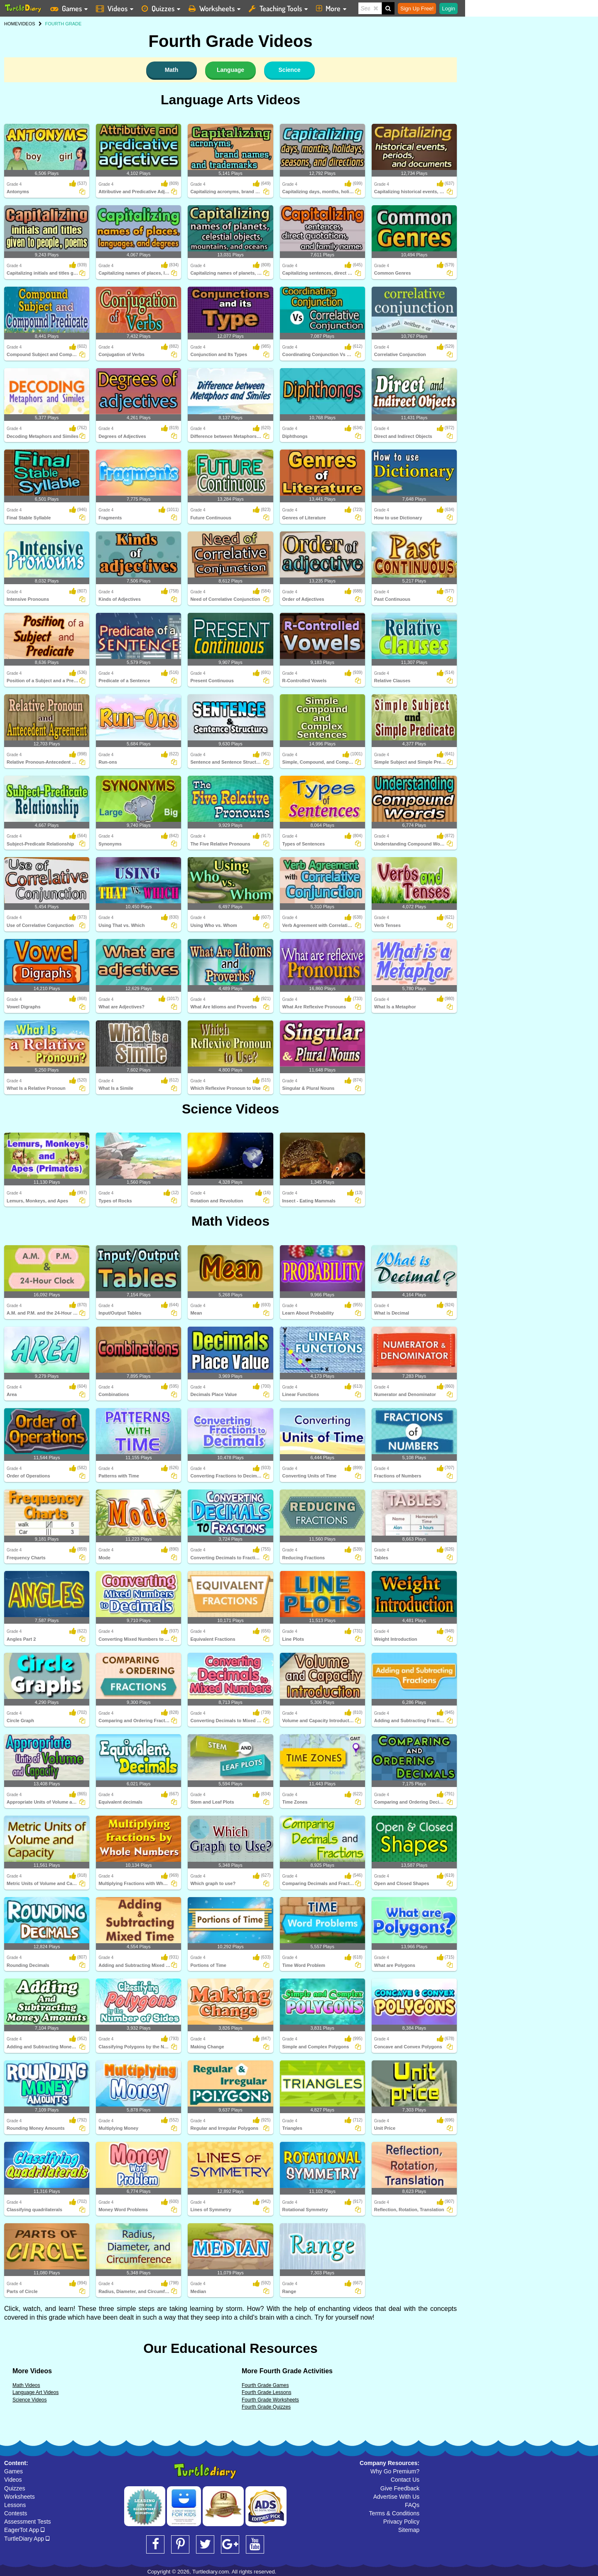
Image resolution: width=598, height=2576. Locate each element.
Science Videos (230, 1108)
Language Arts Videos (230, 99)
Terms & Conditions (394, 2513)
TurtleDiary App (26, 2538)
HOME (11, 23)
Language (230, 69)
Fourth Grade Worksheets (270, 2400)
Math (172, 69)
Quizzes (14, 2488)
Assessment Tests (27, 2521)
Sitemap (408, 2530)
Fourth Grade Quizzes (266, 2407)
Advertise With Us (396, 2496)
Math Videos (230, 1221)
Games (13, 2471)
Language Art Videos (35, 2392)
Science (290, 69)
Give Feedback (399, 2488)
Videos (13, 2479)
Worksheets (19, 2496)
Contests (15, 2513)
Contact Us (405, 2479)
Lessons (15, 2505)
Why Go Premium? (394, 2471)
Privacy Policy (401, 2521)
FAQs (412, 2505)
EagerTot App (24, 2530)
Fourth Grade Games (265, 2385)
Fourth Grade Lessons (266, 2392)
